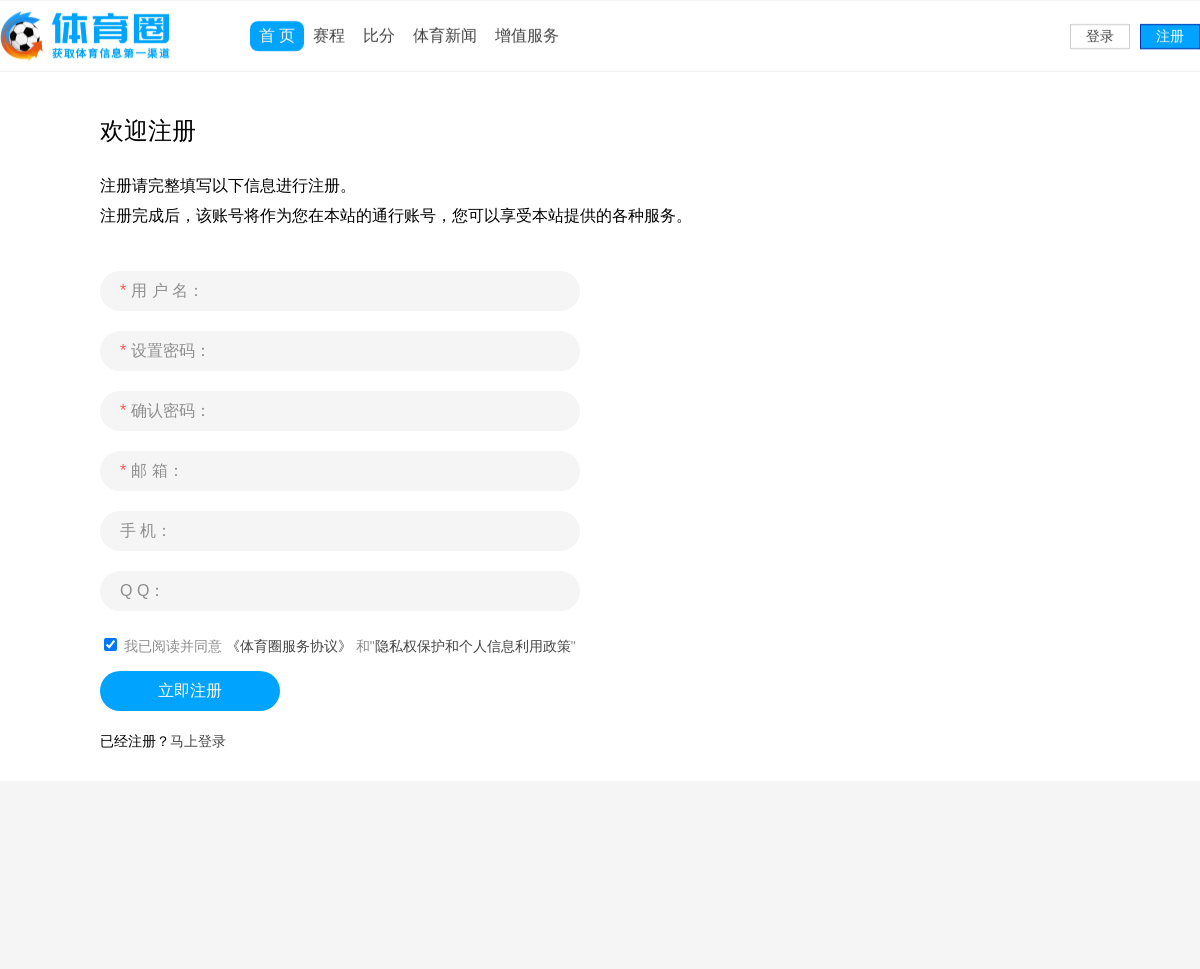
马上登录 (198, 741)
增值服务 (527, 24)
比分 (379, 24)
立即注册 (190, 690)
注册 (1170, 25)
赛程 (329, 24)
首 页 (277, 24)
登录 (1100, 25)
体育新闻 (445, 24)
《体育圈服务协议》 (289, 646)
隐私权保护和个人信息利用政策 (473, 646)
